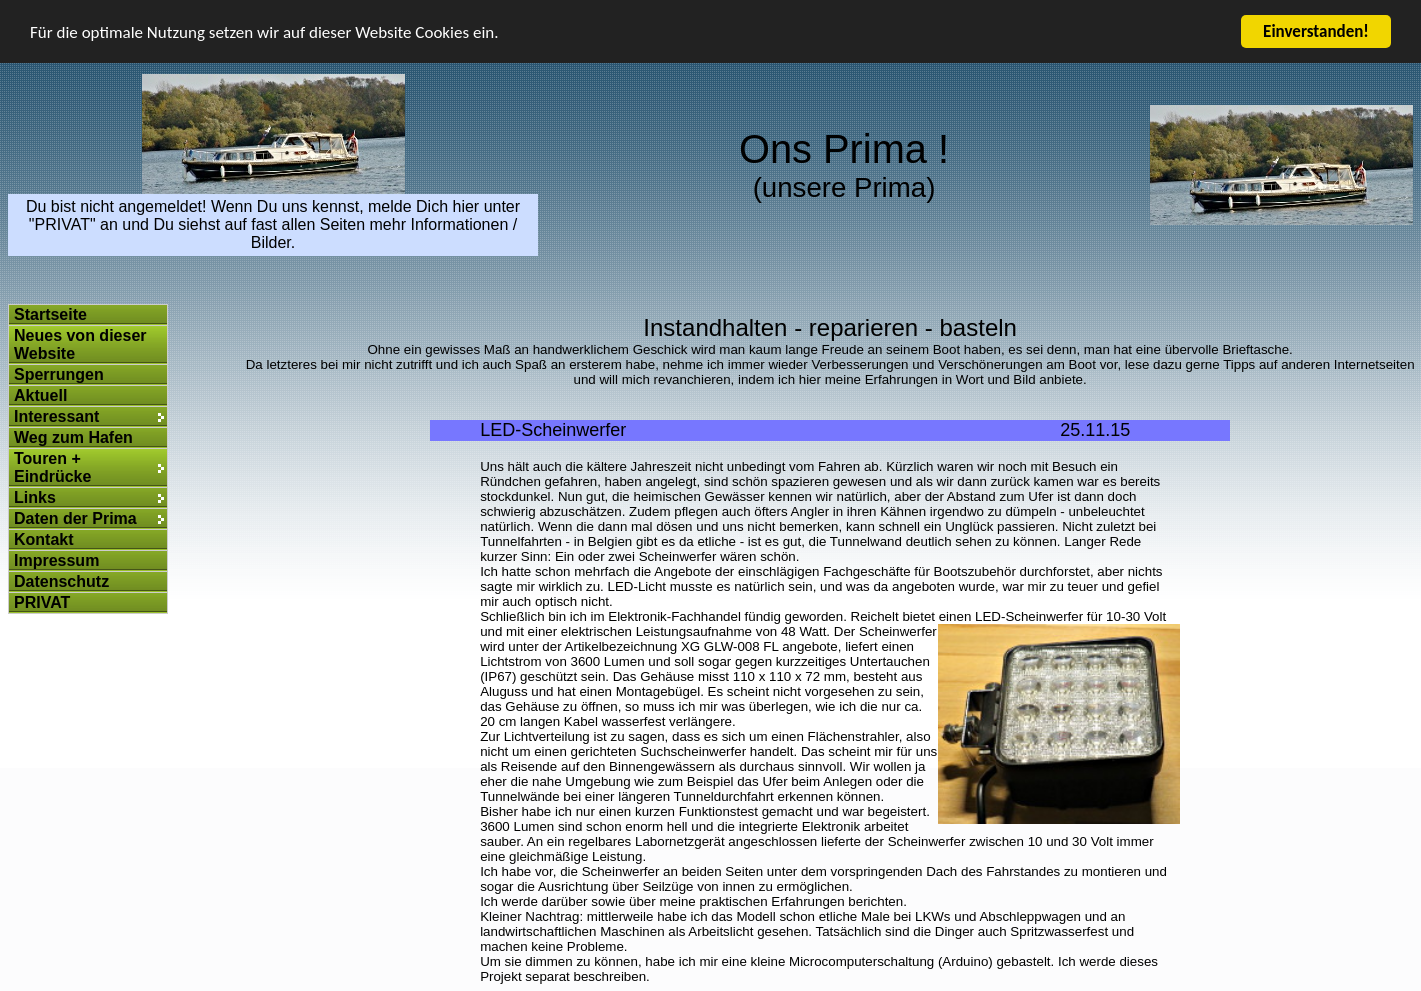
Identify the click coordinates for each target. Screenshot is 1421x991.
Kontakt (44, 539)
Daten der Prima (75, 518)
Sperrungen (59, 374)
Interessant (56, 416)
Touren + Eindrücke (52, 467)
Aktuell (40, 395)
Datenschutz (61, 581)
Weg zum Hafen (73, 437)
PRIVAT (42, 602)
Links (35, 497)
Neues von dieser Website (80, 344)
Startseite (50, 314)
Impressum (56, 560)
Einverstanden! (1316, 31)
